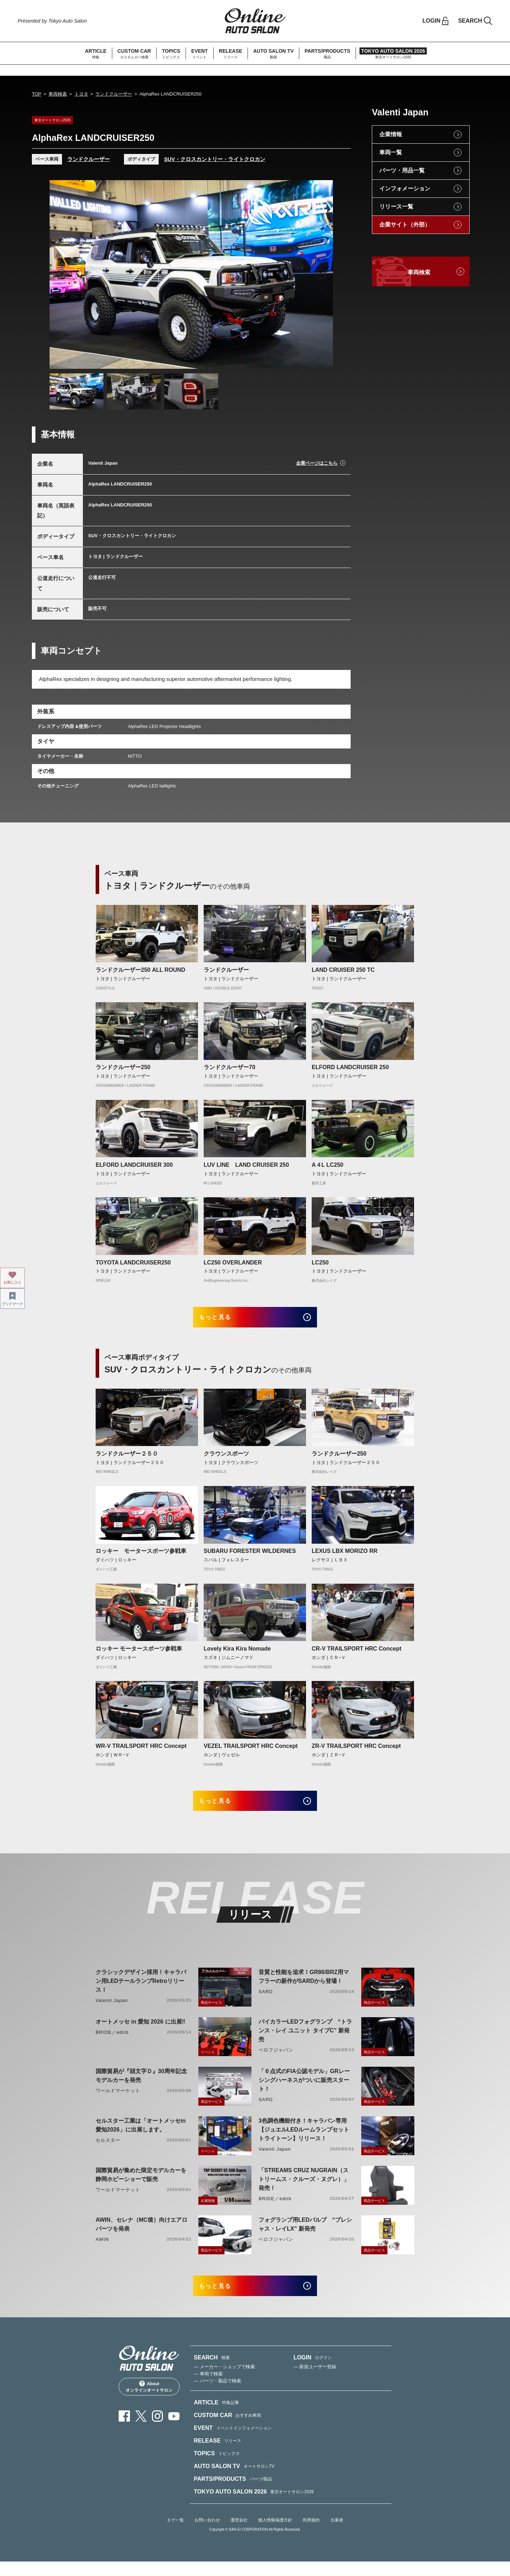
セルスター (108, 2150)
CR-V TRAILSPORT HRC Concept (356, 1654)
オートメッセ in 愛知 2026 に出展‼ (140, 2032)
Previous (62, 274)
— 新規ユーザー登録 (315, 2381)
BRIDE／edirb (112, 2042)
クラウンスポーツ (226, 1459)
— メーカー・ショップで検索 (224, 2381)
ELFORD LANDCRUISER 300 (134, 1165)
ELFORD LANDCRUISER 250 (350, 1067)
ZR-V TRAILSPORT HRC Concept (356, 1751)
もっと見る (223, 1319)
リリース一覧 (396, 206)
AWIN (102, 2249)
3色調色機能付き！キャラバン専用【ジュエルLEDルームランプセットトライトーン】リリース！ (304, 2139)
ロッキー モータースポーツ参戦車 (141, 1556)
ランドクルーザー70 (229, 1067)
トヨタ (81, 94)
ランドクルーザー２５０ (127, 1459)
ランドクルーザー (113, 94)
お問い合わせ (207, 2534)
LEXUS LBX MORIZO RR (345, 1556)
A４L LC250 (328, 1165)
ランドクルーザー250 (123, 1067)
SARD (266, 2001)
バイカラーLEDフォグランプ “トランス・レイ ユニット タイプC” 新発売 (305, 2040)
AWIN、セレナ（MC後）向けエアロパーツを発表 (141, 2234)
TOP (36, 94)
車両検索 (58, 94)
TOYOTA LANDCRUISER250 (133, 1263)
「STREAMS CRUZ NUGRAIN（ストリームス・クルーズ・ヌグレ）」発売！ (304, 2189)
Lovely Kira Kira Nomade (237, 1654)
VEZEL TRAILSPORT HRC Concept (251, 1751)
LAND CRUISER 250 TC (343, 970)
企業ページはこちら (317, 463)
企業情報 (390, 134)
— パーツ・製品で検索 (217, 2395)
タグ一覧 (175, 2534)
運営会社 (239, 2534)
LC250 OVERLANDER (233, 1263)
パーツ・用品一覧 (402, 170)
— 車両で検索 (208, 2388)
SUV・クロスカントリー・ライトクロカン (214, 159)
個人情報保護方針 (275, 2534)
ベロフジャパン (276, 2059)
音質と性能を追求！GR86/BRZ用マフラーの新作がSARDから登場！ (304, 1986)
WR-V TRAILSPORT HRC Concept (141, 1751)
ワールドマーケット (118, 2100)
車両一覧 (390, 152)
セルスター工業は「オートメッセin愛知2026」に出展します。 (141, 2135)
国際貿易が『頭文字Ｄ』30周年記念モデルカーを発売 (141, 2085)
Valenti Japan (112, 2010)
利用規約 (311, 2534)
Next (321, 274)
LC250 (320, 1263)
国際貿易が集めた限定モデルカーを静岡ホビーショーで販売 (141, 2184)
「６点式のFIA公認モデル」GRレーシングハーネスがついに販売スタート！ (304, 2090)
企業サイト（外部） (404, 225)
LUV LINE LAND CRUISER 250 (246, 1165)
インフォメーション (404, 188)
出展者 (336, 2534)
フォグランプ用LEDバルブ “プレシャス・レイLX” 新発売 (305, 2234)
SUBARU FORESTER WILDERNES (250, 1556)
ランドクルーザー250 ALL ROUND (140, 970)
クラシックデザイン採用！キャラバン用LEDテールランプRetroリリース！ (141, 1991)
